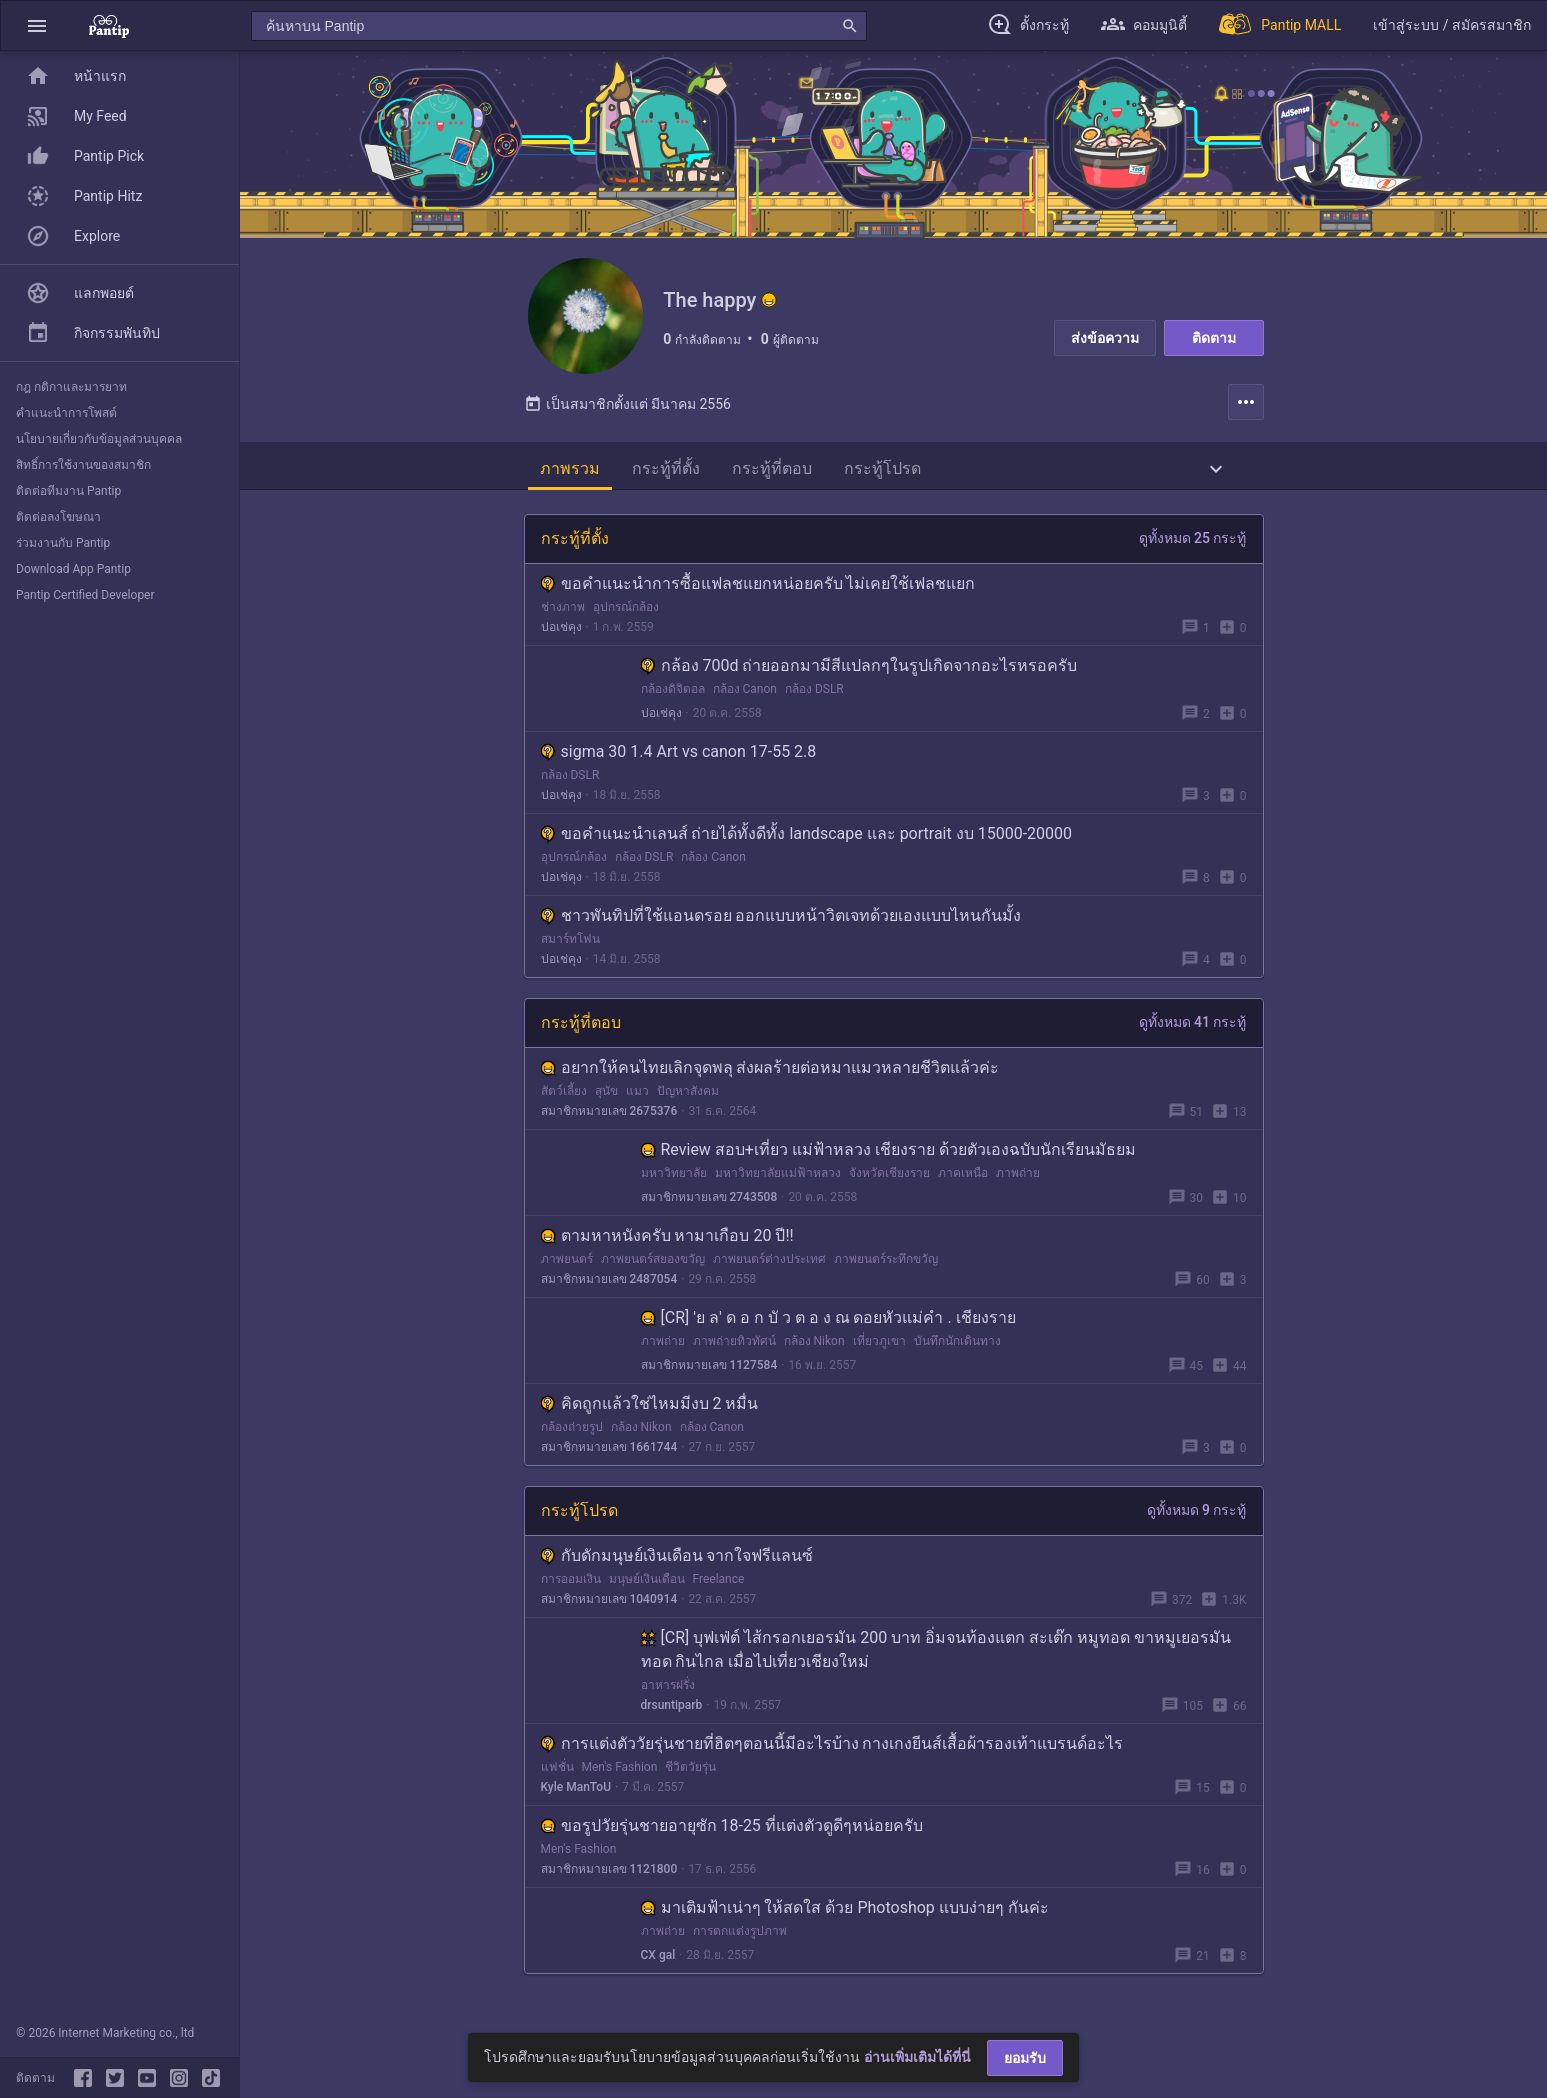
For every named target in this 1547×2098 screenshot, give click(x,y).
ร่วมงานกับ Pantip (63, 543)
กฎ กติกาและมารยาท (71, 387)
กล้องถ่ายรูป (572, 1431)
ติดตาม (1214, 338)
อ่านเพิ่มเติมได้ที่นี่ (917, 2057)
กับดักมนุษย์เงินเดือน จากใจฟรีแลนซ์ (677, 1559)
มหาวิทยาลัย (674, 1177)
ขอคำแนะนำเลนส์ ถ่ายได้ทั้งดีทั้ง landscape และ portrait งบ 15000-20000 (807, 837)
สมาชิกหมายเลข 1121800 (609, 1873)
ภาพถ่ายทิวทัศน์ (734, 1345)
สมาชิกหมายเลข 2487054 (609, 1283)
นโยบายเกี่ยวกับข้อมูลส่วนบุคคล (99, 439)
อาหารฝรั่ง (668, 1689)
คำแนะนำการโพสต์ (66, 413)
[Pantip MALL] (1280, 25)
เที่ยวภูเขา (879, 1345)
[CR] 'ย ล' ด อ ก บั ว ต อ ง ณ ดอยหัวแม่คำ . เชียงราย (828, 1321)
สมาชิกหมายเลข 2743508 (709, 1201)
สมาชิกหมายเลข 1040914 (609, 1603)
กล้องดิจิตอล (673, 693)
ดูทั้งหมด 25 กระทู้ (1193, 542)
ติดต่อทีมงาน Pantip (68, 491)
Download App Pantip (73, 569)
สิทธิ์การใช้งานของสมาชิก (83, 465)
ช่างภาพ (563, 611)
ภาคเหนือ (963, 1177)
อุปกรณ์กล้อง (626, 611)
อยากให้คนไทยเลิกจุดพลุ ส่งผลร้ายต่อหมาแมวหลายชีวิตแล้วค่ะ (770, 1071)
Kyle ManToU (576, 1791)
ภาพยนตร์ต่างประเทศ (769, 1263)
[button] (37, 25)
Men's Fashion (620, 1771)
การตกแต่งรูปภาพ (740, 1935)
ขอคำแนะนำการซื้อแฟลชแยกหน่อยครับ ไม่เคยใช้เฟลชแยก (758, 587)
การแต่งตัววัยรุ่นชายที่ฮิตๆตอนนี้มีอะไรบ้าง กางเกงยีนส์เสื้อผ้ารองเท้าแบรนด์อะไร (832, 1747)
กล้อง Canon (745, 693)
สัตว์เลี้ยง (564, 1095)
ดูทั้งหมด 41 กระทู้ (1193, 1026)
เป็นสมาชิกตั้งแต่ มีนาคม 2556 (627, 408)
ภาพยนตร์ (567, 1263)
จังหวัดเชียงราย (889, 1177)
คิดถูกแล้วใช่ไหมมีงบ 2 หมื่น (650, 1407)
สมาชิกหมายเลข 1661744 (609, 1451)
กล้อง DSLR (814, 693)
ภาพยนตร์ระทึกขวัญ (886, 1263)
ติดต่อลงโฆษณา (58, 517)
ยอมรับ (1025, 2058)
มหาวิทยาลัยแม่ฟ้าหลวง (778, 1177)
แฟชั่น (557, 1771)
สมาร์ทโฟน (570, 943)
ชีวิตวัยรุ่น (690, 1771)
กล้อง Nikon (814, 1345)
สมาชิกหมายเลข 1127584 (709, 1369)
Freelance (719, 1583)
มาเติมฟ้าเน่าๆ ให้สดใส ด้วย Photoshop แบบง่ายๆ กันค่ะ (845, 1911)
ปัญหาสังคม (688, 1095)
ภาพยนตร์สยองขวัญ (653, 1263)
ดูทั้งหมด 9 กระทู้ (1197, 1514)
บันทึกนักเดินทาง (957, 1345)
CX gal (658, 1959)
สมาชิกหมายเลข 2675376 (609, 1115)
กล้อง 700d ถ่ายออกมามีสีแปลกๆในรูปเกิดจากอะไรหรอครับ (859, 669)
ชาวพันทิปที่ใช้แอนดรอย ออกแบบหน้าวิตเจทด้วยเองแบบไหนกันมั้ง (781, 919)
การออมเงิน (571, 1583)
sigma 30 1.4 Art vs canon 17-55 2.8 (679, 755)
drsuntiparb (672, 1709)
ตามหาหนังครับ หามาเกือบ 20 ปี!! (667, 1239)
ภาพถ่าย (1018, 1177)
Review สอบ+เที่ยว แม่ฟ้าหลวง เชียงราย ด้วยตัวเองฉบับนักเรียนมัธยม (888, 1153)
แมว (637, 1095)
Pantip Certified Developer (85, 595)
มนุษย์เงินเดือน (647, 1583)
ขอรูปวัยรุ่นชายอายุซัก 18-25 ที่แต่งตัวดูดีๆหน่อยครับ (732, 1829)
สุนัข (606, 1095)
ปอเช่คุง (561, 631)
